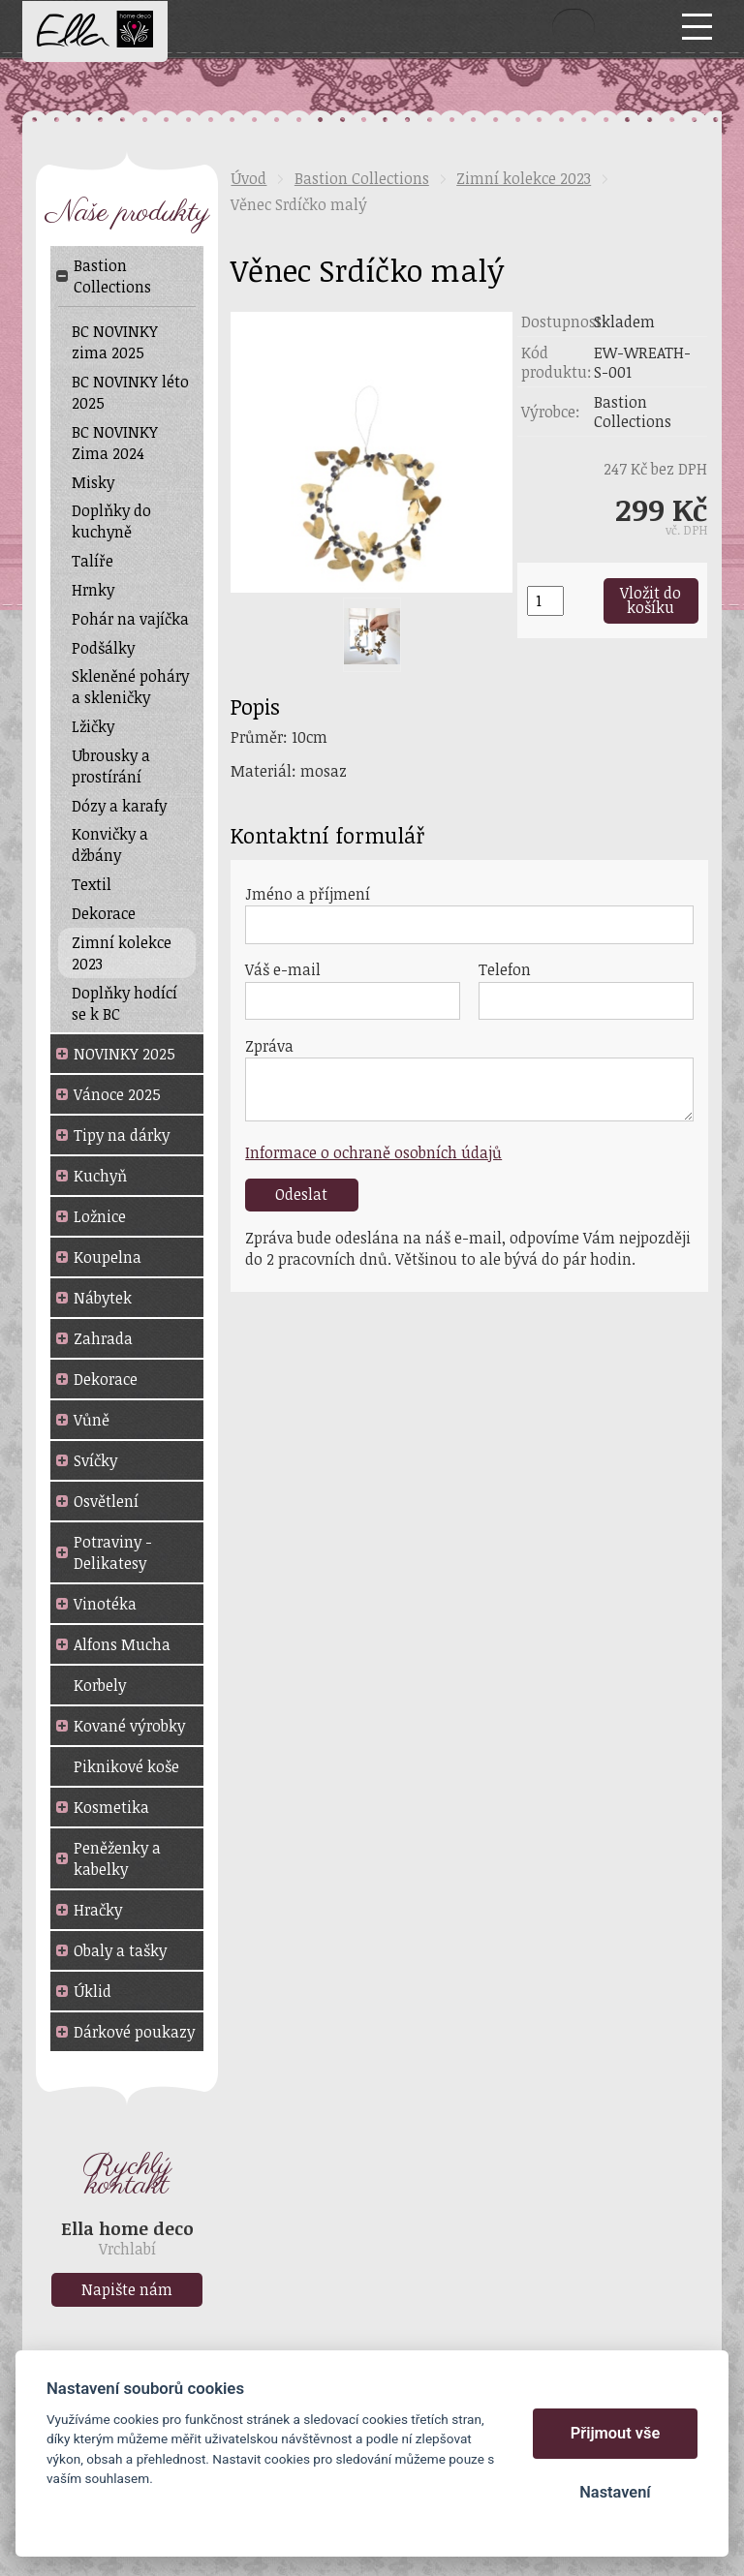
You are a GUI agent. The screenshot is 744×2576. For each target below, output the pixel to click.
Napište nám (126, 2289)
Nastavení (614, 2492)
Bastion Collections (361, 178)
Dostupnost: (558, 321)
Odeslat (301, 1194)
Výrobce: (550, 411)
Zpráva (269, 1046)
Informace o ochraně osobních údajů (373, 1152)
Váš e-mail (283, 969)
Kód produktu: (556, 362)
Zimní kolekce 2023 (523, 178)
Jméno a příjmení (307, 894)
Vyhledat (573, 26)
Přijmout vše (616, 2433)
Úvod (248, 178)
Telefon (505, 969)
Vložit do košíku (650, 600)
